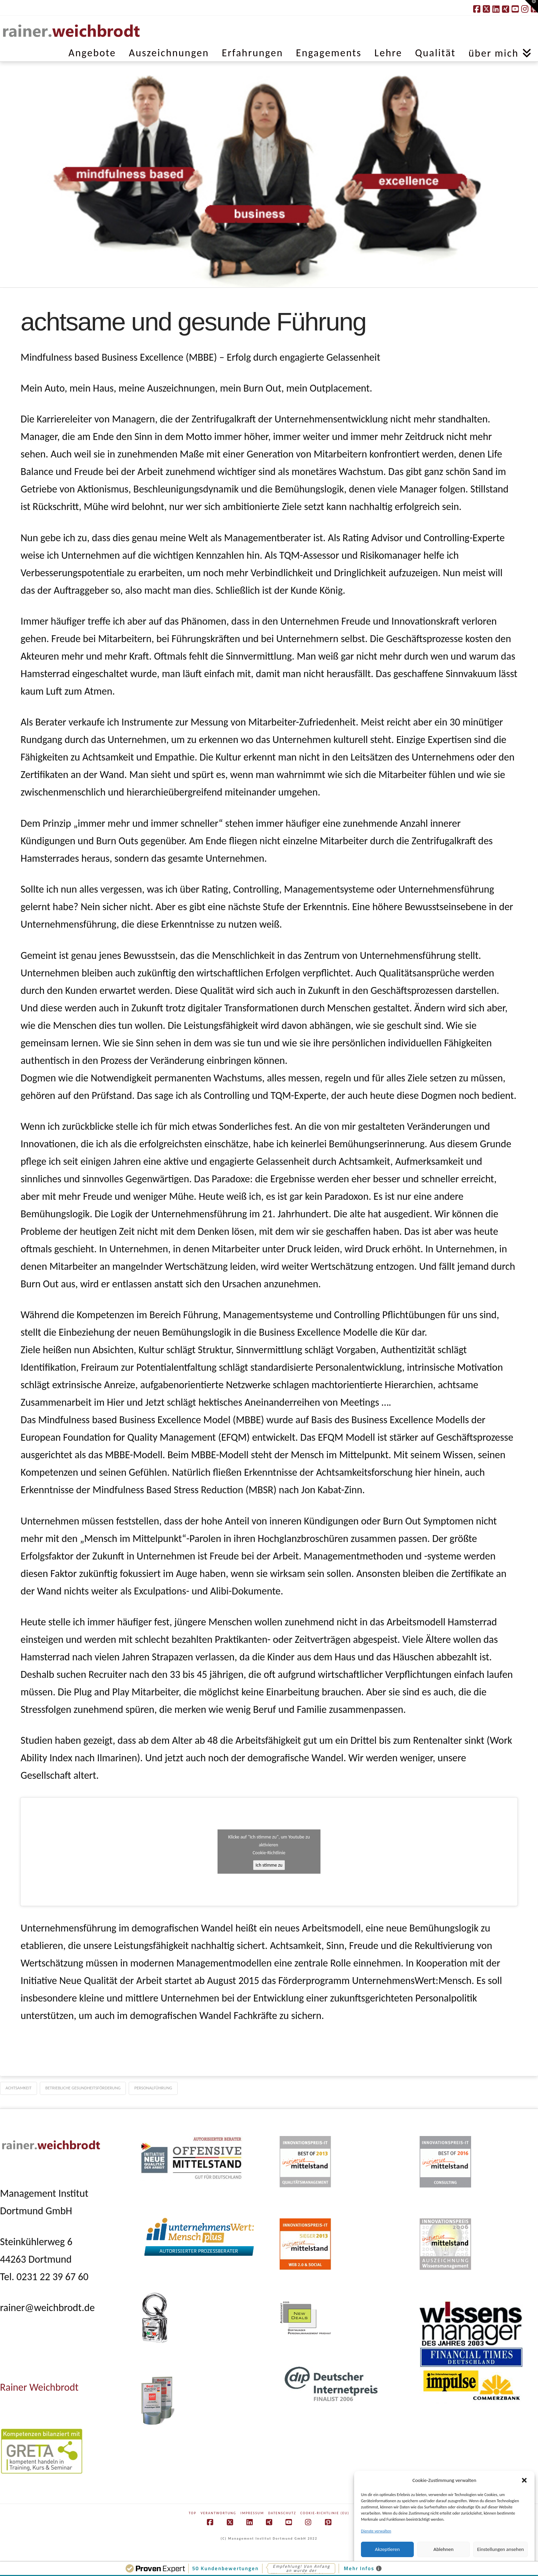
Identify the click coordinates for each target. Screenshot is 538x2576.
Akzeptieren (387, 2549)
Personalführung (153, 2087)
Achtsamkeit (18, 2087)
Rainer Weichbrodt (39, 2387)
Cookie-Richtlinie (269, 1853)
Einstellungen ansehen (500, 2549)
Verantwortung (218, 2513)
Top (192, 2513)
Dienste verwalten (376, 2531)
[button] (524, 2480)
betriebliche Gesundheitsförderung (83, 2087)
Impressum (252, 2513)
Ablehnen (443, 2549)
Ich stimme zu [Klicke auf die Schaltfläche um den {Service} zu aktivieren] (269, 1865)
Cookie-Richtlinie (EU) (324, 2513)
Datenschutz (282, 2513)
